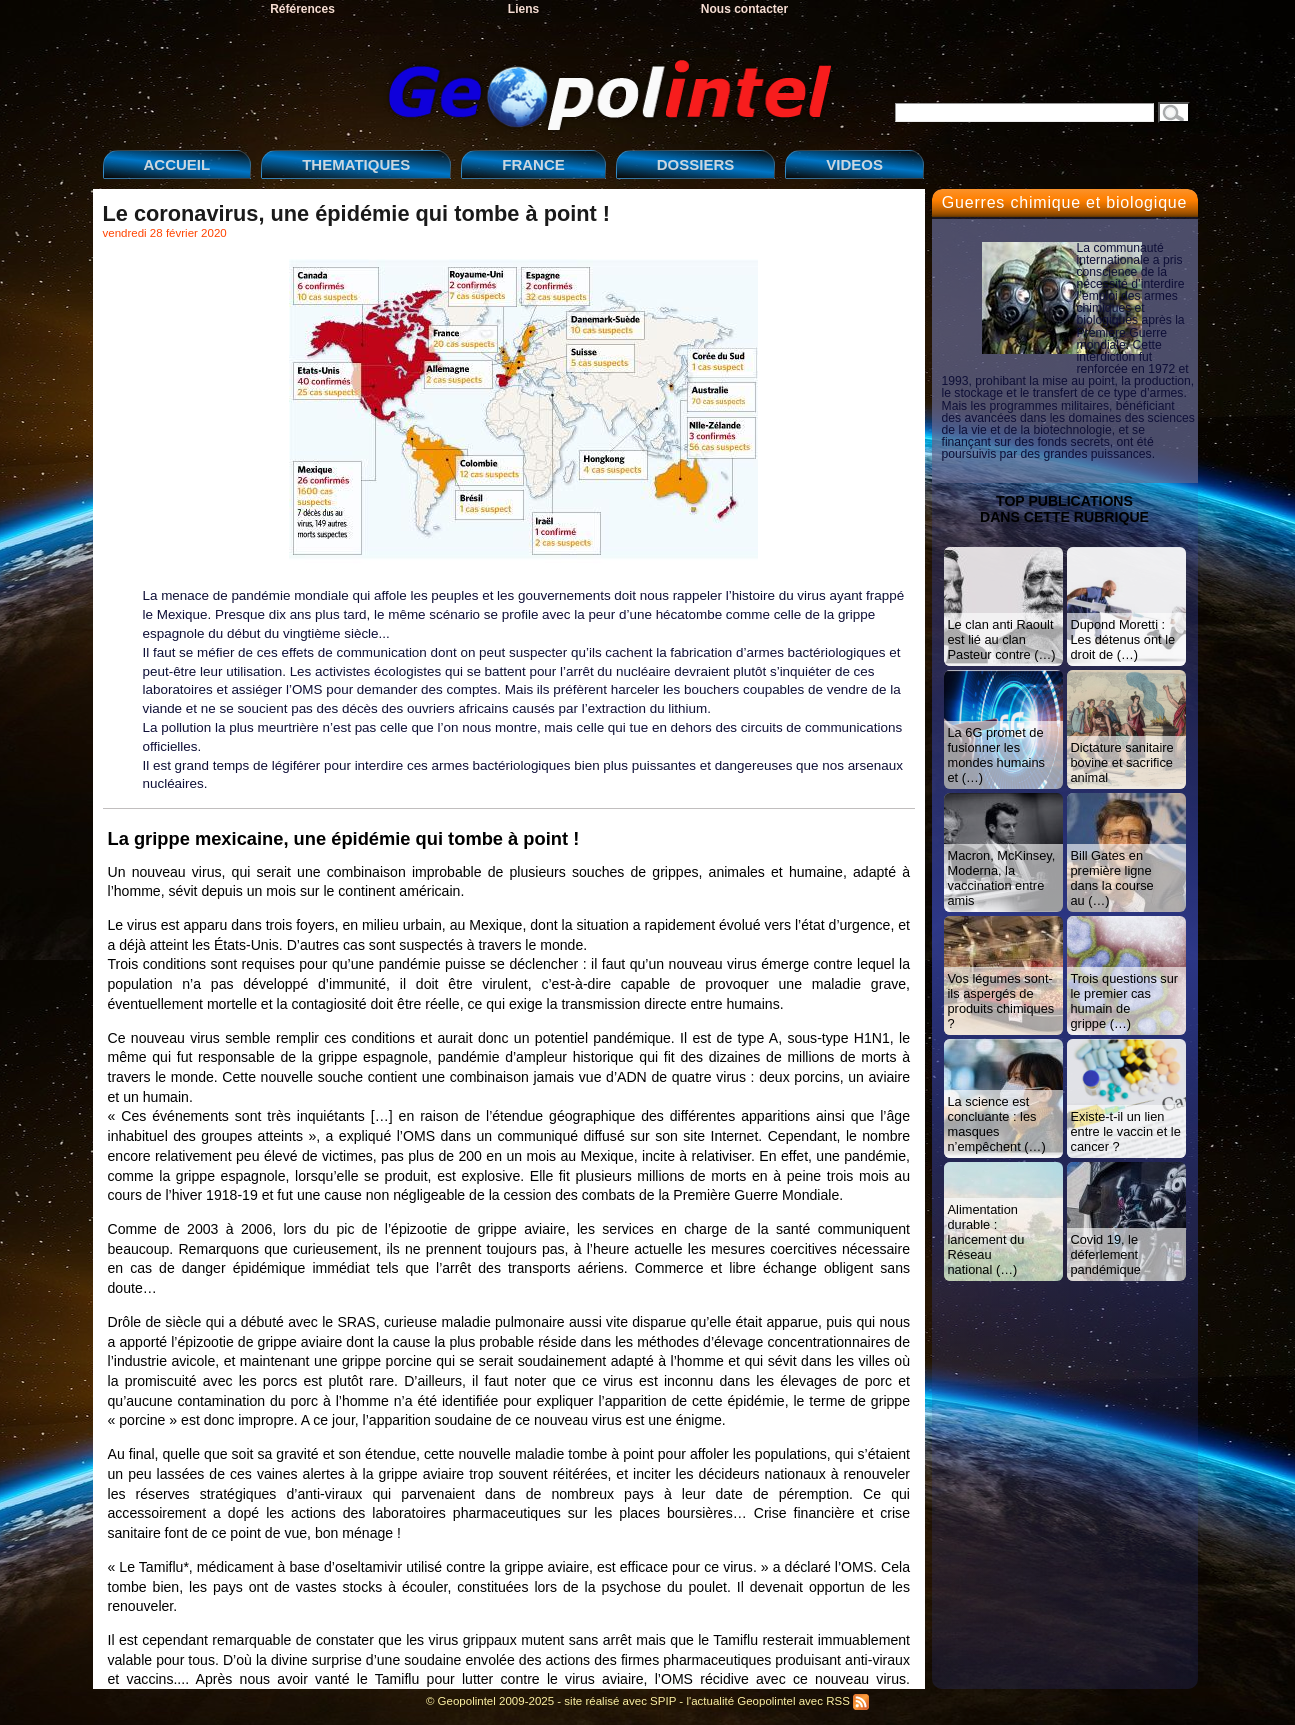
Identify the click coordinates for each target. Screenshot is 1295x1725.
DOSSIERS (696, 164)
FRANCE (533, 164)
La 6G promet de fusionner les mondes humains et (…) (996, 755)
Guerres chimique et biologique (1064, 202)
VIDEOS (854, 164)
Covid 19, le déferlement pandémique (1106, 1254)
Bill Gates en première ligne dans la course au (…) (1112, 878)
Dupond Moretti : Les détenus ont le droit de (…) (1123, 639)
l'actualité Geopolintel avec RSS (777, 1701)
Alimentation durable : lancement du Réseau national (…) (986, 1239)
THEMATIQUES (356, 164)
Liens (523, 9)
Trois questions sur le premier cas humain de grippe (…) (1125, 1001)
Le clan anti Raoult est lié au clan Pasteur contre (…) (1002, 639)
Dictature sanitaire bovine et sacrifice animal (1122, 762)
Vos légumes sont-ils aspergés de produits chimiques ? (1001, 1001)
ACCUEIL (177, 164)
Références (302, 9)
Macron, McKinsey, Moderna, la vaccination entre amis (1002, 878)
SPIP (663, 1701)
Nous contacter (744, 9)
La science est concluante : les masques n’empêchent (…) (997, 1124)
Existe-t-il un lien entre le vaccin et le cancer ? (1126, 1131)
